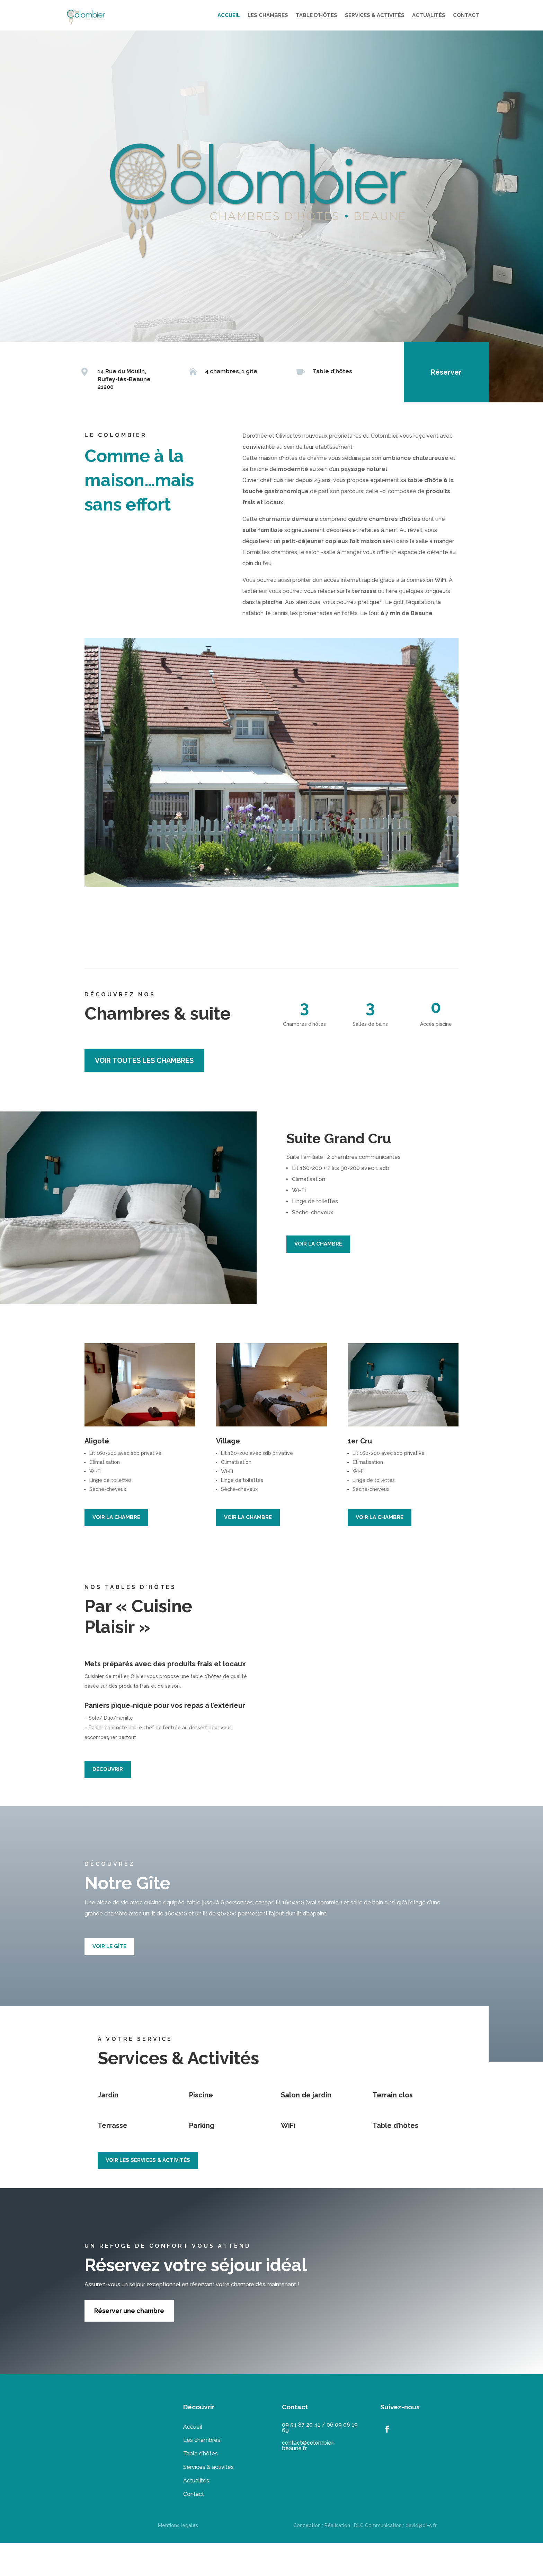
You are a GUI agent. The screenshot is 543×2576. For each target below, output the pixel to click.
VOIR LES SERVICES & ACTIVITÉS (148, 2160)
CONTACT (466, 15)
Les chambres (201, 2440)
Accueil (192, 2427)
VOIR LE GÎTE (109, 1946)
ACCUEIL (228, 15)
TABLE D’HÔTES (316, 15)
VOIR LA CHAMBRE (318, 1244)
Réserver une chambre (129, 2310)
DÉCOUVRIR (107, 1769)
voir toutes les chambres (144, 1060)
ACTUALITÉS (428, 15)
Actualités (196, 2480)
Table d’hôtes (200, 2453)
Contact (193, 2494)
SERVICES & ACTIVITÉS (374, 15)
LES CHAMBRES (268, 15)
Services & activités (208, 2467)
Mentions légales (178, 2525)
